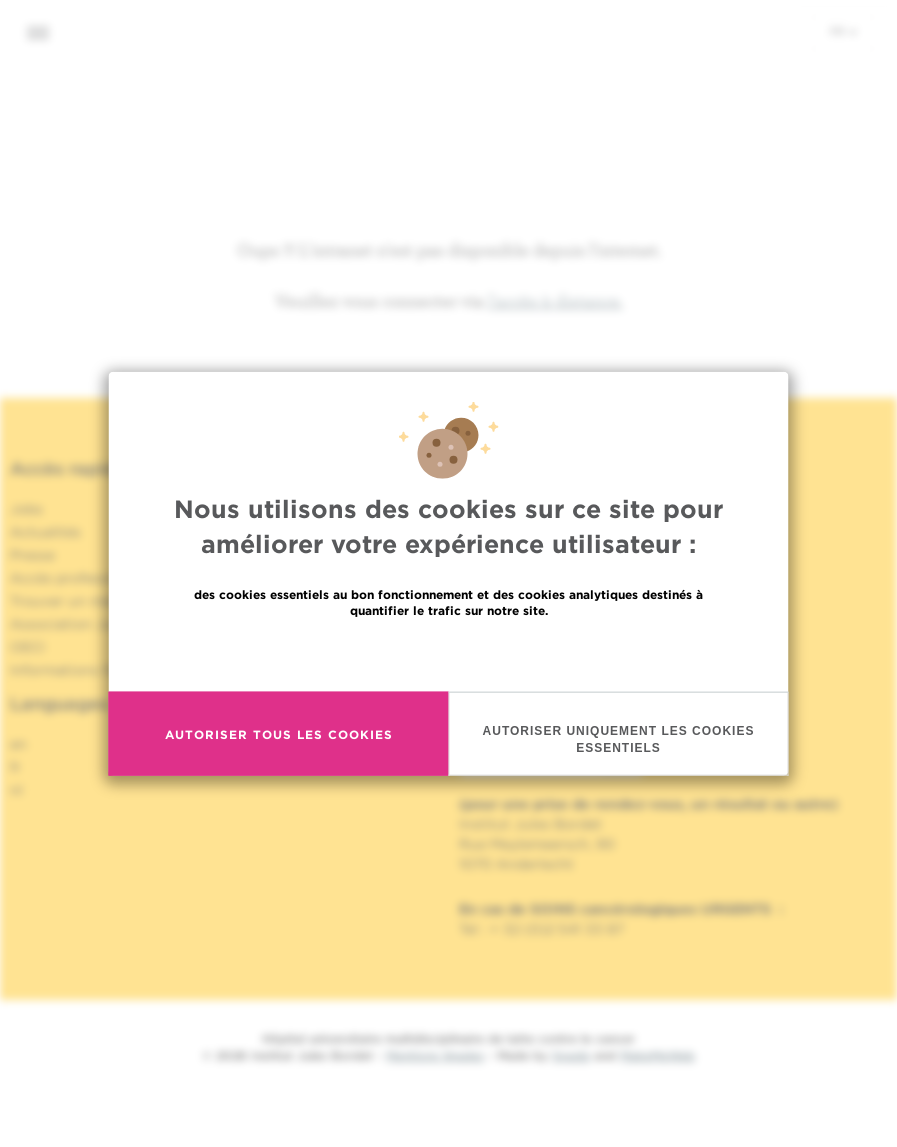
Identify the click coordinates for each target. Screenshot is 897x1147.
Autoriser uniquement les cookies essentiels (619, 739)
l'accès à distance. (555, 300)
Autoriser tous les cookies (279, 733)
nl (16, 790)
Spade (571, 1055)
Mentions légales (435, 1055)
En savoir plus (448, 653)
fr (843, 31)
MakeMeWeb (657, 1055)
